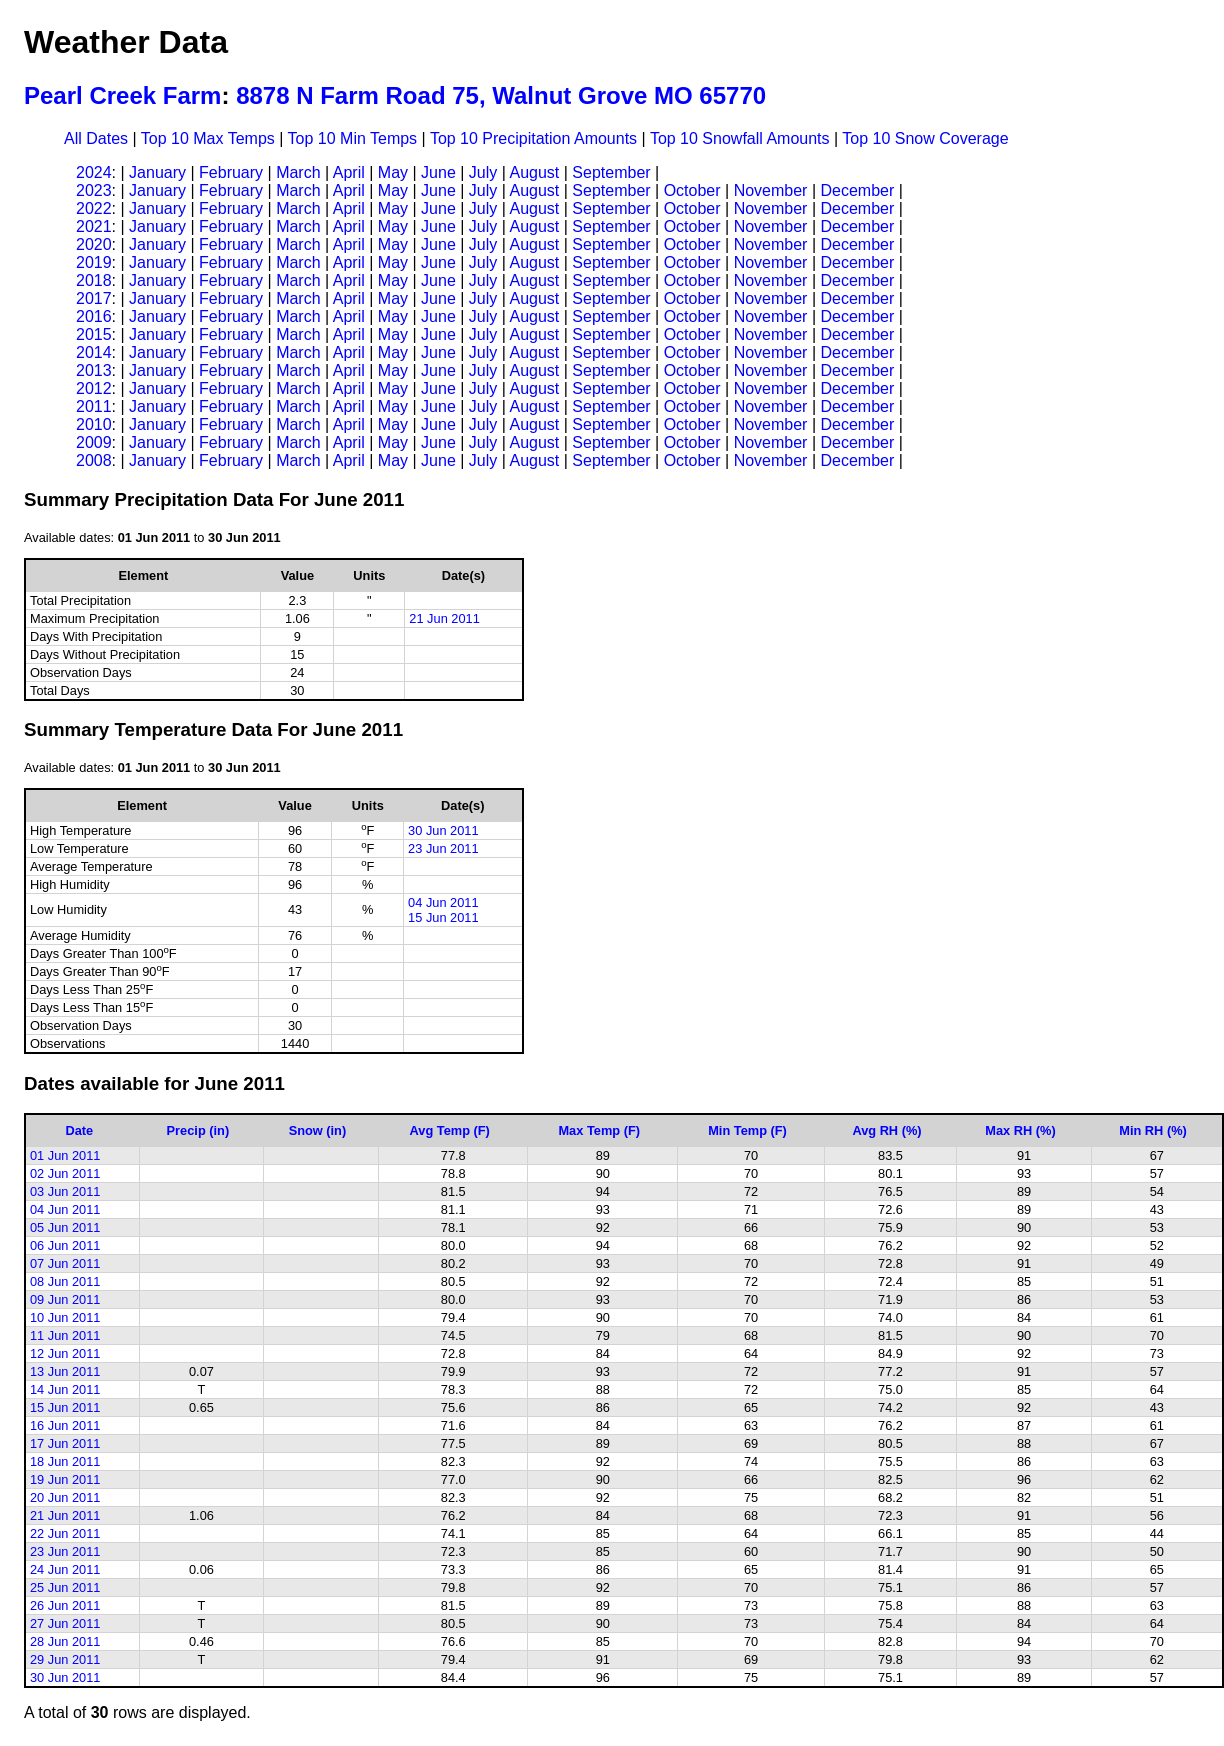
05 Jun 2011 (65, 1227)
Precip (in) (198, 1130)
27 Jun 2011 (65, 1623)
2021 (94, 226)
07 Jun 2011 (65, 1263)
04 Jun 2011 (443, 902)
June (438, 172)
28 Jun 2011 (65, 1641)
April (349, 172)
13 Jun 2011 (65, 1371)
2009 (94, 442)
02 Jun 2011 (65, 1173)
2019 (94, 262)
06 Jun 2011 (65, 1245)
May (393, 172)
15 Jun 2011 (443, 917)
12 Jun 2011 (65, 1353)
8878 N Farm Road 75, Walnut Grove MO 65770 (501, 95)
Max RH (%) (1020, 1130)
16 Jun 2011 (65, 1425)
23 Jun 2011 (443, 848)
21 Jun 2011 (444, 618)
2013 (94, 370)
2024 (94, 172)
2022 (94, 208)
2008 (94, 460)
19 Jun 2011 (65, 1479)
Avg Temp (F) (450, 1130)
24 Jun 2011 (65, 1569)
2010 (94, 424)
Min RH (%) (1153, 1130)
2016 (94, 316)
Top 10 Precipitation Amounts (533, 138)
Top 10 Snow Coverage (925, 138)
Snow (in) (318, 1130)
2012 (94, 388)
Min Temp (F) (747, 1130)
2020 (94, 244)
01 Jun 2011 (65, 1155)
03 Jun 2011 (65, 1191)
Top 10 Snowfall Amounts (740, 138)
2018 (94, 280)
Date (80, 1130)
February (231, 172)
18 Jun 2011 (65, 1461)
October (692, 190)
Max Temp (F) (599, 1130)
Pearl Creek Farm (122, 95)
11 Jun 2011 (65, 1335)
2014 (94, 352)
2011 (94, 406)
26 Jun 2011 (65, 1605)
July (483, 172)
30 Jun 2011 (443, 830)
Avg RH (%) (886, 1130)
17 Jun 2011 (65, 1443)
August (534, 172)
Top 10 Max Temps (208, 138)
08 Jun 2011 (65, 1281)
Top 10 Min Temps (353, 138)
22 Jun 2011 (65, 1533)
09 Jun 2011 (65, 1299)
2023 (94, 190)
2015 (94, 334)
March (298, 172)
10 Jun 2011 (65, 1317)
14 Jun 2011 (65, 1389)
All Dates (96, 138)
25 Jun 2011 (65, 1587)
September (611, 172)
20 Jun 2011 (65, 1497)
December (857, 190)
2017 (94, 298)
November (771, 190)
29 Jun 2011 (65, 1659)
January (157, 172)
